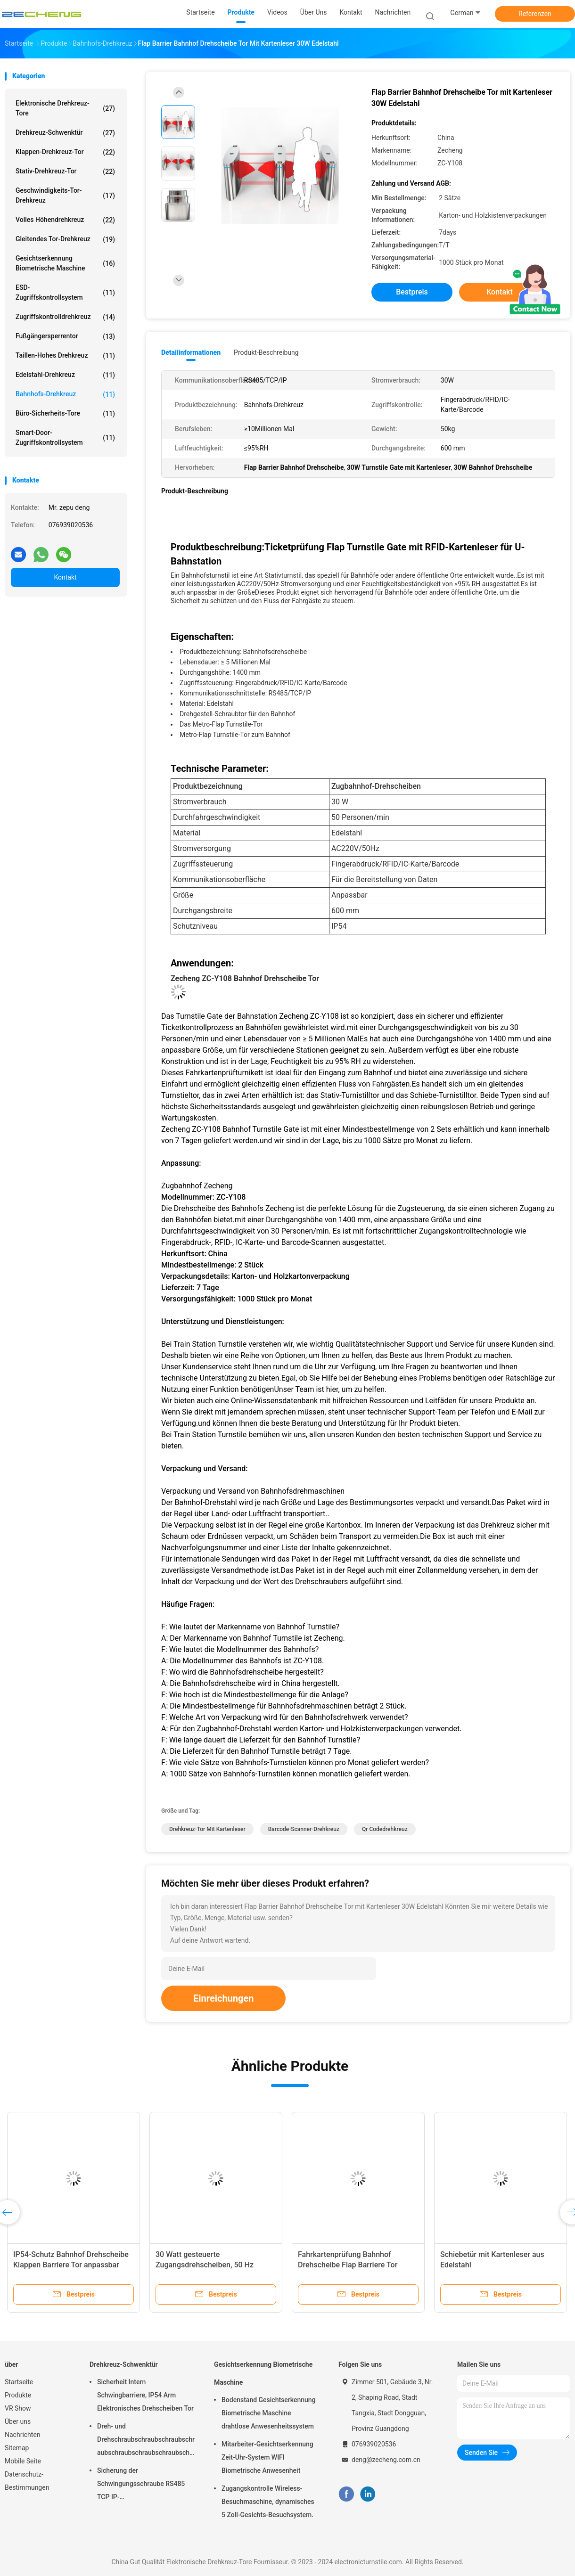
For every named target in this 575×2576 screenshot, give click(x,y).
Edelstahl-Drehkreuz (65, 375)
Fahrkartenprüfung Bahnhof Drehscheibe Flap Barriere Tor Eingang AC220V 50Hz (347, 2265)
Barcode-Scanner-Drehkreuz (303, 1829)
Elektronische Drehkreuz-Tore (65, 108)
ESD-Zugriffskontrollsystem (65, 292)
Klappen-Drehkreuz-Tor (65, 152)
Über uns (18, 2421)
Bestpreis (412, 291)
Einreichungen (223, 1998)
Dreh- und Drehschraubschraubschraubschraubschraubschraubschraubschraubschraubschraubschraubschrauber (146, 2440)
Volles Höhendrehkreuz (65, 220)
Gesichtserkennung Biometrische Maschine (65, 263)
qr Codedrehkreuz (385, 1829)
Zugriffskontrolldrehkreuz (65, 317)
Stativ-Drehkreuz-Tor (65, 171)
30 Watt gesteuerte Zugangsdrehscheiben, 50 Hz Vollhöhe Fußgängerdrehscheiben (212, 2265)
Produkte (18, 2395)
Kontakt (65, 577)
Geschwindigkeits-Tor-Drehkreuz (65, 195)
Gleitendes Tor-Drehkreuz (65, 239)
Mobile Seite (23, 2461)
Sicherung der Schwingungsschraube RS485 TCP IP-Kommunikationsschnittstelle (141, 2485)
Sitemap (17, 2448)
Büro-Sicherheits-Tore (65, 413)
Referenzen (534, 13)
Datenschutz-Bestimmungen (27, 2480)
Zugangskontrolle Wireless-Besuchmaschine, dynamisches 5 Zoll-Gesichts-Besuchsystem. (268, 2502)
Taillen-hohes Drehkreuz (65, 355)
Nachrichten (23, 2434)
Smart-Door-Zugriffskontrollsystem (65, 437)
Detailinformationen (191, 352)
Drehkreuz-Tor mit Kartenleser (207, 1829)
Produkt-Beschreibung (266, 352)
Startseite (19, 2382)
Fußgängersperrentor (65, 336)
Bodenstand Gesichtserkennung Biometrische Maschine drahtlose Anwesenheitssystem (269, 2413)
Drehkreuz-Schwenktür (65, 133)
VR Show (18, 2408)
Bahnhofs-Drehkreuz (65, 394)
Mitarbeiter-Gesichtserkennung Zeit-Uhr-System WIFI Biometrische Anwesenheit (267, 2457)
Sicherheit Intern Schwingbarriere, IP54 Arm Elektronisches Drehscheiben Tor (145, 2395)
